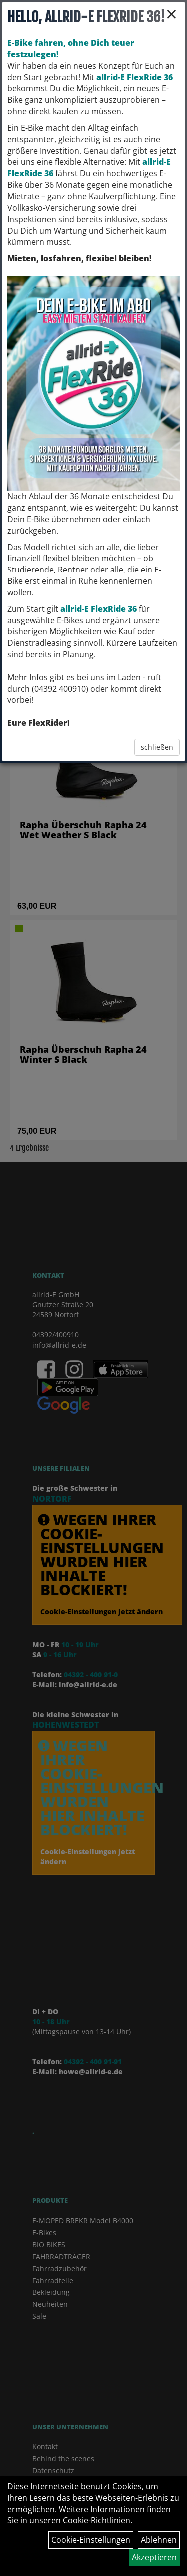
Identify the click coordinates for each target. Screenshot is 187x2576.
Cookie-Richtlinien (96, 2520)
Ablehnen (159, 2539)
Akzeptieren (154, 2557)
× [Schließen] (171, 14)
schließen (157, 747)
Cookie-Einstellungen (90, 2539)
